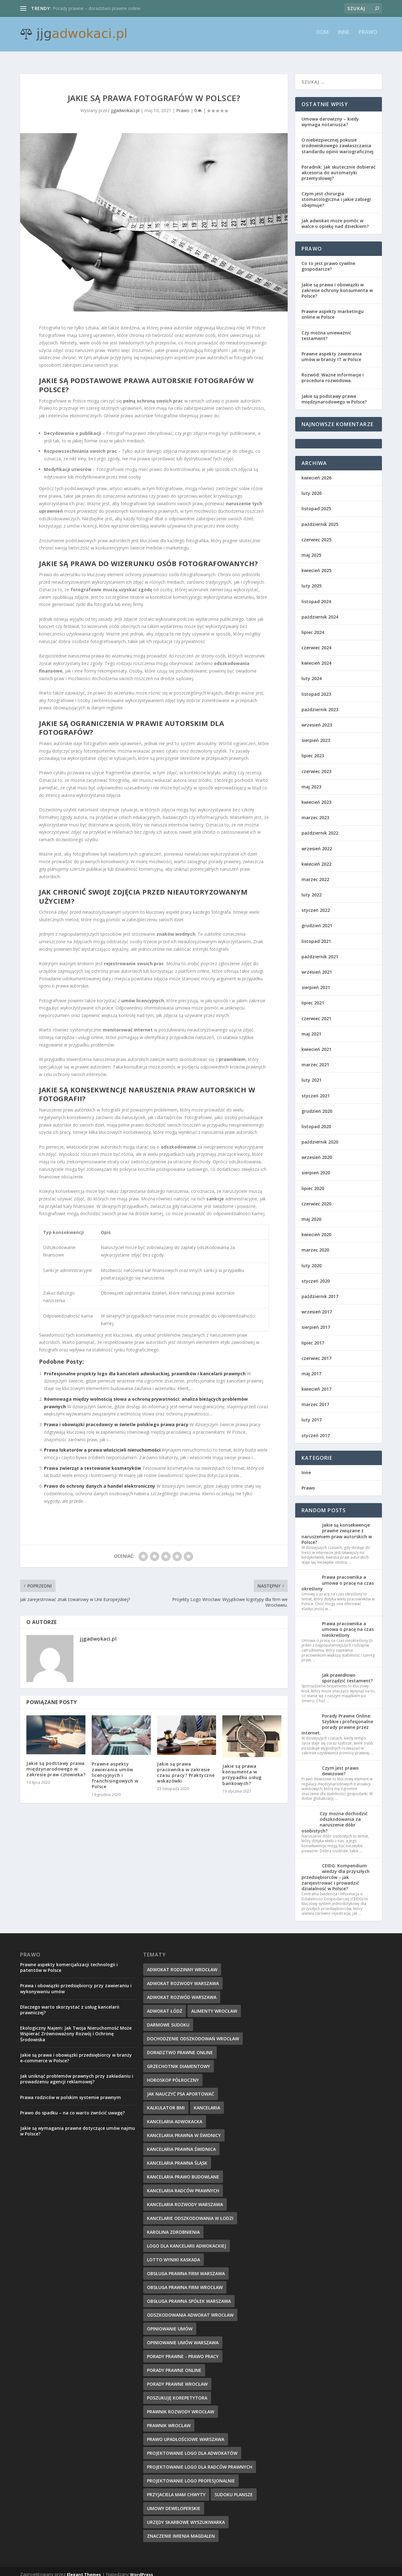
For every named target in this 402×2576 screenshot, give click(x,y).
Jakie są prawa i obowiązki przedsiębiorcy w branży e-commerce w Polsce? (76, 2052)
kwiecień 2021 (316, 1044)
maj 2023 (311, 781)
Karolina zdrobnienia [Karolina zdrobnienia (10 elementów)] (173, 2226)
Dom (323, 37)
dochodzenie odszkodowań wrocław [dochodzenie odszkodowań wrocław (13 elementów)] (193, 2033)
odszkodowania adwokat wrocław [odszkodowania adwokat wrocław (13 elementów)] (190, 2309)
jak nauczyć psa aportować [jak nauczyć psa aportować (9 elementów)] (180, 2088)
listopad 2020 (316, 1121)
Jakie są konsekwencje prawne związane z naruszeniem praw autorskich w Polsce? (337, 1528)
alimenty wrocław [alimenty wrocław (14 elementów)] (214, 2005)
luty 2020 (312, 1260)
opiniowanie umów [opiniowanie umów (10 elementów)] (170, 2323)
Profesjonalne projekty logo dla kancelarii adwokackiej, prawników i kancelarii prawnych (145, 1368)
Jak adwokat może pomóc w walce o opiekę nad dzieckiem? (335, 218)
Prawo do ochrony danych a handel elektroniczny (99, 1480)
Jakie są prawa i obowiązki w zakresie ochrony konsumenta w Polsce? (337, 284)
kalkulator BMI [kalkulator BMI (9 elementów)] (166, 2102)
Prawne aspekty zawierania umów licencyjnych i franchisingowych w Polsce (115, 1769)
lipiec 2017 (313, 1337)
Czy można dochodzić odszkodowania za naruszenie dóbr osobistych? (334, 1816)
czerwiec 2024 (316, 642)
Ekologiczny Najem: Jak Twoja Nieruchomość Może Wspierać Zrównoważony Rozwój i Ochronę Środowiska (76, 2028)
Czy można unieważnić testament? (326, 330)
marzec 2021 (315, 1059)
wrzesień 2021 (317, 966)
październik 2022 (320, 827)
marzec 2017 (315, 1399)
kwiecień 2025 (316, 565)
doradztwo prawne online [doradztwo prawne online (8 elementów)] (180, 2047)
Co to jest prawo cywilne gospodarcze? (328, 260)
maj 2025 (311, 549)
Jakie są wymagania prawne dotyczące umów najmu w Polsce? (77, 2125)
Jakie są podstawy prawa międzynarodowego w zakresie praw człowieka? (55, 1763)
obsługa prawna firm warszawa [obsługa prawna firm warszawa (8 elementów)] (186, 2268)
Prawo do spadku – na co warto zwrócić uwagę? (72, 2107)
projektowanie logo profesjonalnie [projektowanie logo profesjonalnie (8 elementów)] (191, 2475)
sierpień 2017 (316, 1321)
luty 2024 (312, 673)
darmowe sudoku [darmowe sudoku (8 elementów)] (168, 2019)
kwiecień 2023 (316, 796)
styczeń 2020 (316, 1275)
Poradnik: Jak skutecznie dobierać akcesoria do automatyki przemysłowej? (339, 167)
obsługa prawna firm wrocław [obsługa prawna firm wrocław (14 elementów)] (185, 2282)
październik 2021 (320, 951)
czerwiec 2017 (316, 1353)
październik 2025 (320, 519)
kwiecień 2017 (316, 1383)
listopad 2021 (316, 936)
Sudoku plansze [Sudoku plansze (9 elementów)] (234, 2489)
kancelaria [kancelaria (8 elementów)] (207, 2102)
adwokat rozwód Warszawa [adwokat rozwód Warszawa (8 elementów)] (181, 1991)
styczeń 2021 (316, 1090)
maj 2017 (311, 1368)
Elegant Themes (84, 2569)
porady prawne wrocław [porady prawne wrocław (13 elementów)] (177, 2378)
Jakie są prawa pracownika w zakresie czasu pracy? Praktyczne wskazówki (186, 1766)
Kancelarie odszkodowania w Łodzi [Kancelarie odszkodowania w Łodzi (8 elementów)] (190, 2213)
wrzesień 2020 (317, 1152)
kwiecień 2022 (316, 858)
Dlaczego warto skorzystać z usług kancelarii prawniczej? (69, 2004)
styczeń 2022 (316, 904)
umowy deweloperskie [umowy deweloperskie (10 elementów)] (173, 2503)
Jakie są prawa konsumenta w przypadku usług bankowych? (242, 1769)
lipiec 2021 (313, 997)
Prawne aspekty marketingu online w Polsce (333, 308)
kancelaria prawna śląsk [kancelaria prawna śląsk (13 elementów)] (177, 2157)
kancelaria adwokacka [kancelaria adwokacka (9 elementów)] (174, 2116)
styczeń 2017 (316, 1430)
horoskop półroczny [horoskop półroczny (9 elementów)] (173, 2074)
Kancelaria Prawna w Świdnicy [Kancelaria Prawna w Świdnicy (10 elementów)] (184, 2130)
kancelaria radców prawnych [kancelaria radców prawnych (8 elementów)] (183, 2185)
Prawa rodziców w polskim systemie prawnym (70, 2092)
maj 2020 (311, 1213)
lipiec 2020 (313, 1183)
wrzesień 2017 (317, 1306)
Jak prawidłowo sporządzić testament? (347, 1672)
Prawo (368, 37)
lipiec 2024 (313, 627)
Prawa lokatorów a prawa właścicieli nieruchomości (102, 1444)
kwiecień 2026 (316, 472)
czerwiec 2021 (316, 1013)
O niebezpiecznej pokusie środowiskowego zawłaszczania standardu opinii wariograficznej (337, 140)
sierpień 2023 (316, 735)
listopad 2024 (316, 596)
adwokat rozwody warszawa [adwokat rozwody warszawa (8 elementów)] (183, 1978)
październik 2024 (320, 611)
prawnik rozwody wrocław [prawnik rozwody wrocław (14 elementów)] (180, 2406)
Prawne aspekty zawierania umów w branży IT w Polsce (332, 351)
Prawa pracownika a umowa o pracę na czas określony (338, 1577)
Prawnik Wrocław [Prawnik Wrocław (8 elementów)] (169, 2420)
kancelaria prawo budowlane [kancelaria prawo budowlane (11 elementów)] (183, 2171)
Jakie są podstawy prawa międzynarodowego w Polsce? (334, 393)
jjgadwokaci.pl (125, 105)
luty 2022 (312, 889)
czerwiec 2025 (316, 534)
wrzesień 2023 (317, 719)
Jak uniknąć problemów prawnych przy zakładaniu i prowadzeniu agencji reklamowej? (76, 2073)
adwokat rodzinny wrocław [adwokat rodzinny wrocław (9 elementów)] (182, 1964)
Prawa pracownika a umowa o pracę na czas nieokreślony (348, 1623)
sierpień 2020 (316, 1167)
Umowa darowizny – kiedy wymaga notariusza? (330, 116)
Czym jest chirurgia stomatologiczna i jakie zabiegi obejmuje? (336, 193)
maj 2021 (311, 1028)
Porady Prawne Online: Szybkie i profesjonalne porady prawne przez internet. (337, 1718)
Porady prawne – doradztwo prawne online (96, 8)
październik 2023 (320, 704)
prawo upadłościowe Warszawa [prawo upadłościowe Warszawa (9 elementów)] (185, 2434)
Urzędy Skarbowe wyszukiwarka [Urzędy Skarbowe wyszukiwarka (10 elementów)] (186, 2516)
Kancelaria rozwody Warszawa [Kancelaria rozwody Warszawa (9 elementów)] (185, 2199)
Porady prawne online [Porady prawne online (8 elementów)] (174, 2365)
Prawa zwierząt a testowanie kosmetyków (92, 1462)
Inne (343, 37)
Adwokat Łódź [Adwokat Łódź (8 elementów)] (164, 2005)
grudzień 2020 (317, 1105)
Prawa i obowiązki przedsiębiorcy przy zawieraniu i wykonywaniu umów (76, 1983)
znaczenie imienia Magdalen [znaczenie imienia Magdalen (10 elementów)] (181, 2530)
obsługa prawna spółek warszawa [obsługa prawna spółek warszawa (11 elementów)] (189, 2295)
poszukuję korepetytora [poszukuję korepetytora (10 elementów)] (177, 2392)
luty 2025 (312, 580)
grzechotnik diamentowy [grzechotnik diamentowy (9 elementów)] (178, 2061)
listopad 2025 (316, 503)
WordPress (141, 2569)
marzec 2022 (315, 874)
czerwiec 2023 (316, 766)
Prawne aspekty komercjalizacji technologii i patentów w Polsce (69, 1961)
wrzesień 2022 (317, 843)
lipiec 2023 (313, 750)
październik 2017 (320, 1291)
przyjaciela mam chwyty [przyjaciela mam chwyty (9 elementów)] (176, 2489)
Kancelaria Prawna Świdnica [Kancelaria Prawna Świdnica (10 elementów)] (181, 2143)
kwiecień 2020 (316, 1229)
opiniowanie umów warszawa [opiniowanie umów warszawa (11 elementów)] (183, 2337)
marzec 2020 (315, 1244)
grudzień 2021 (317, 920)
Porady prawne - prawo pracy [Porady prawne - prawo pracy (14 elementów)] (183, 2351)
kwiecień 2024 (316, 657)
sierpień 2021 (316, 982)
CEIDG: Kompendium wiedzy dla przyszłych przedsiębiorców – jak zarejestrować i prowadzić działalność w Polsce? (336, 1871)
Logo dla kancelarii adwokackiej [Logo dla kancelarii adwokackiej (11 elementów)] (186, 2240)
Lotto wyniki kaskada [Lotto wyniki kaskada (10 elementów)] (173, 2254)
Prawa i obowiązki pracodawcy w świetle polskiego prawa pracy (116, 1419)
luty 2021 (312, 1074)
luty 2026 (312, 487)
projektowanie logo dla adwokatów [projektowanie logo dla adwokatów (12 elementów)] (192, 2447)
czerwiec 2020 (316, 1198)
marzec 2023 (315, 812)
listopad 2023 (316, 688)
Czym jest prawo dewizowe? (340, 1765)
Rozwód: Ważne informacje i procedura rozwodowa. (333, 372)
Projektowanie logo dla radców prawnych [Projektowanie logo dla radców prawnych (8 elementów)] (199, 2461)
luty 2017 (312, 1414)
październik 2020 (320, 1136)
